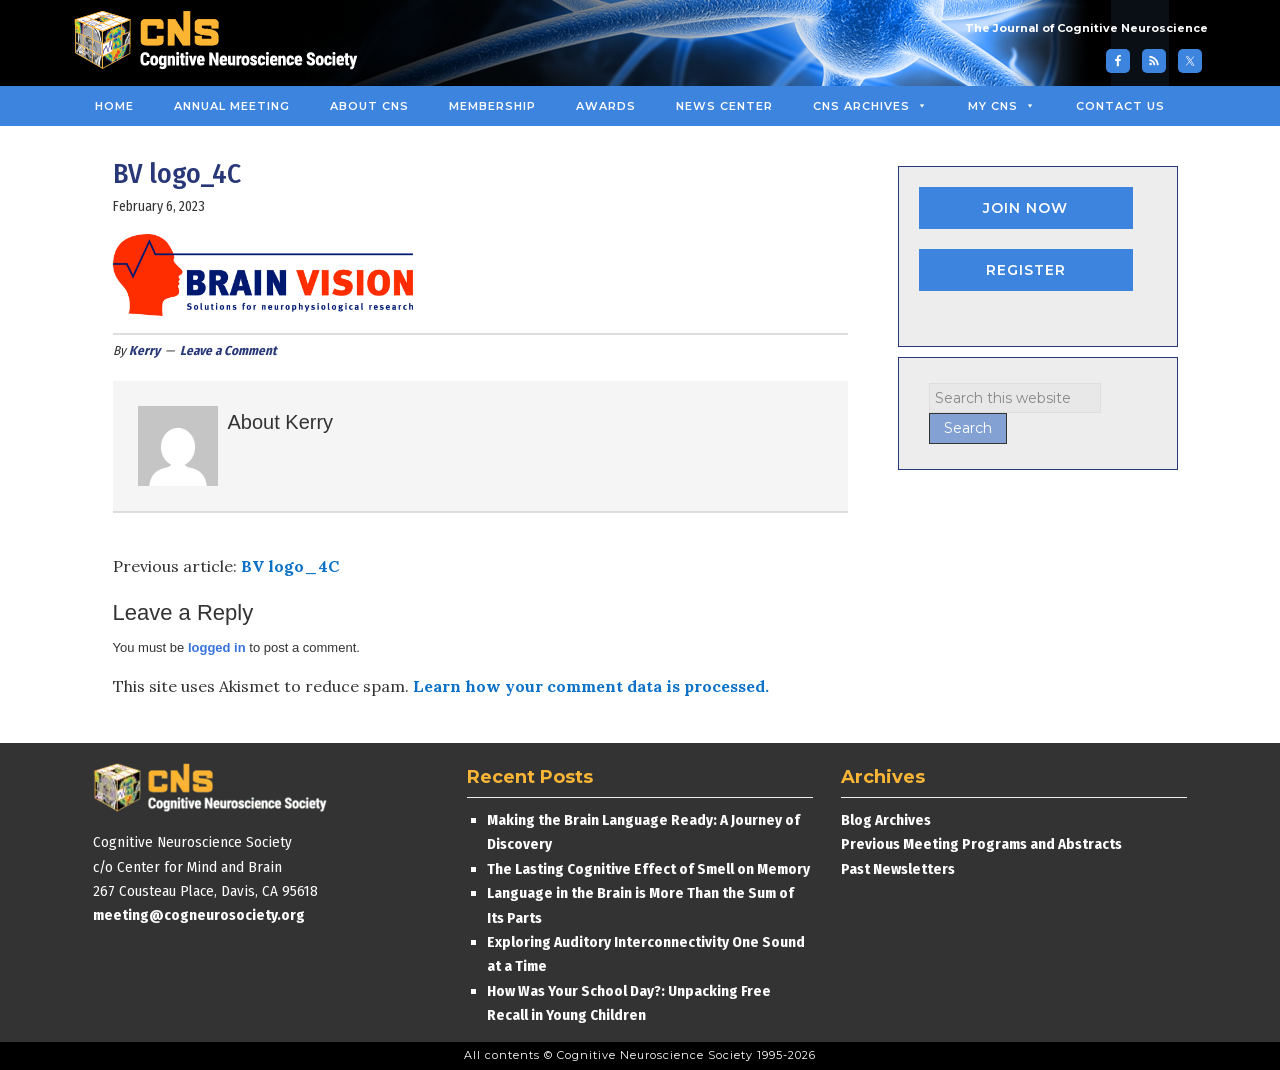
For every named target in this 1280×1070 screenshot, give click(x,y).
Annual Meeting (232, 106)
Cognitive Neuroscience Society (223, 42)
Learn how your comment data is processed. (591, 686)
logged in (217, 647)
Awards (606, 106)
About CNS (369, 106)
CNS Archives (870, 106)
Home (114, 106)
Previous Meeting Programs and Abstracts (981, 844)
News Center (724, 106)
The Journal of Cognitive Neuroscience (1086, 28)
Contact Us (1120, 106)
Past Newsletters (898, 869)
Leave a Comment (228, 350)
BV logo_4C (290, 566)
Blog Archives (886, 820)
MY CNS (1002, 106)
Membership (492, 106)
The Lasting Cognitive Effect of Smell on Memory (650, 869)
